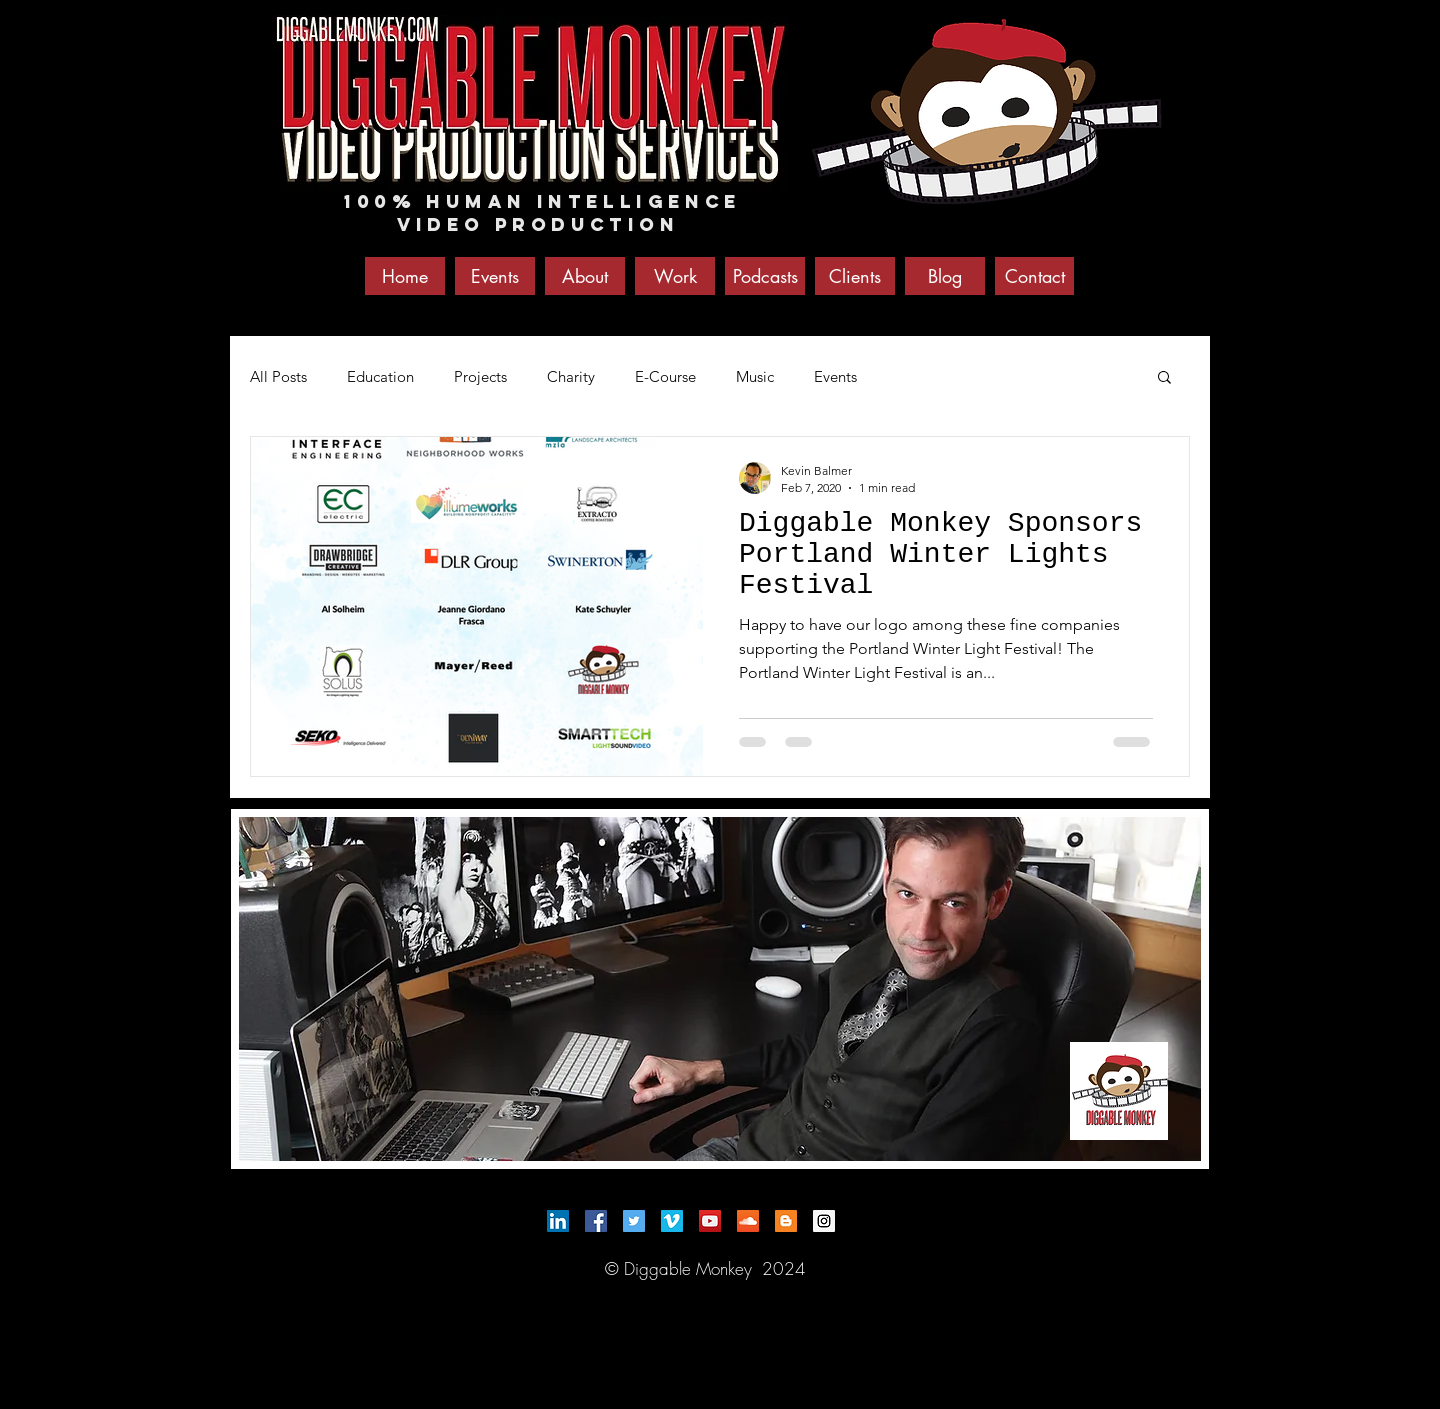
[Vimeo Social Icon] (672, 1221)
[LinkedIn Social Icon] (558, 1221)
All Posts (278, 376)
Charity (571, 376)
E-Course (665, 376)
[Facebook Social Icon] (596, 1221)
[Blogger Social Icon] (786, 1221)
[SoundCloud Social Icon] (748, 1221)
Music (755, 376)
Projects (480, 376)
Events (835, 376)
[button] (1164, 378)
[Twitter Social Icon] (634, 1221)
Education (380, 376)
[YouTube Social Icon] (710, 1221)
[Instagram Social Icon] (824, 1221)
